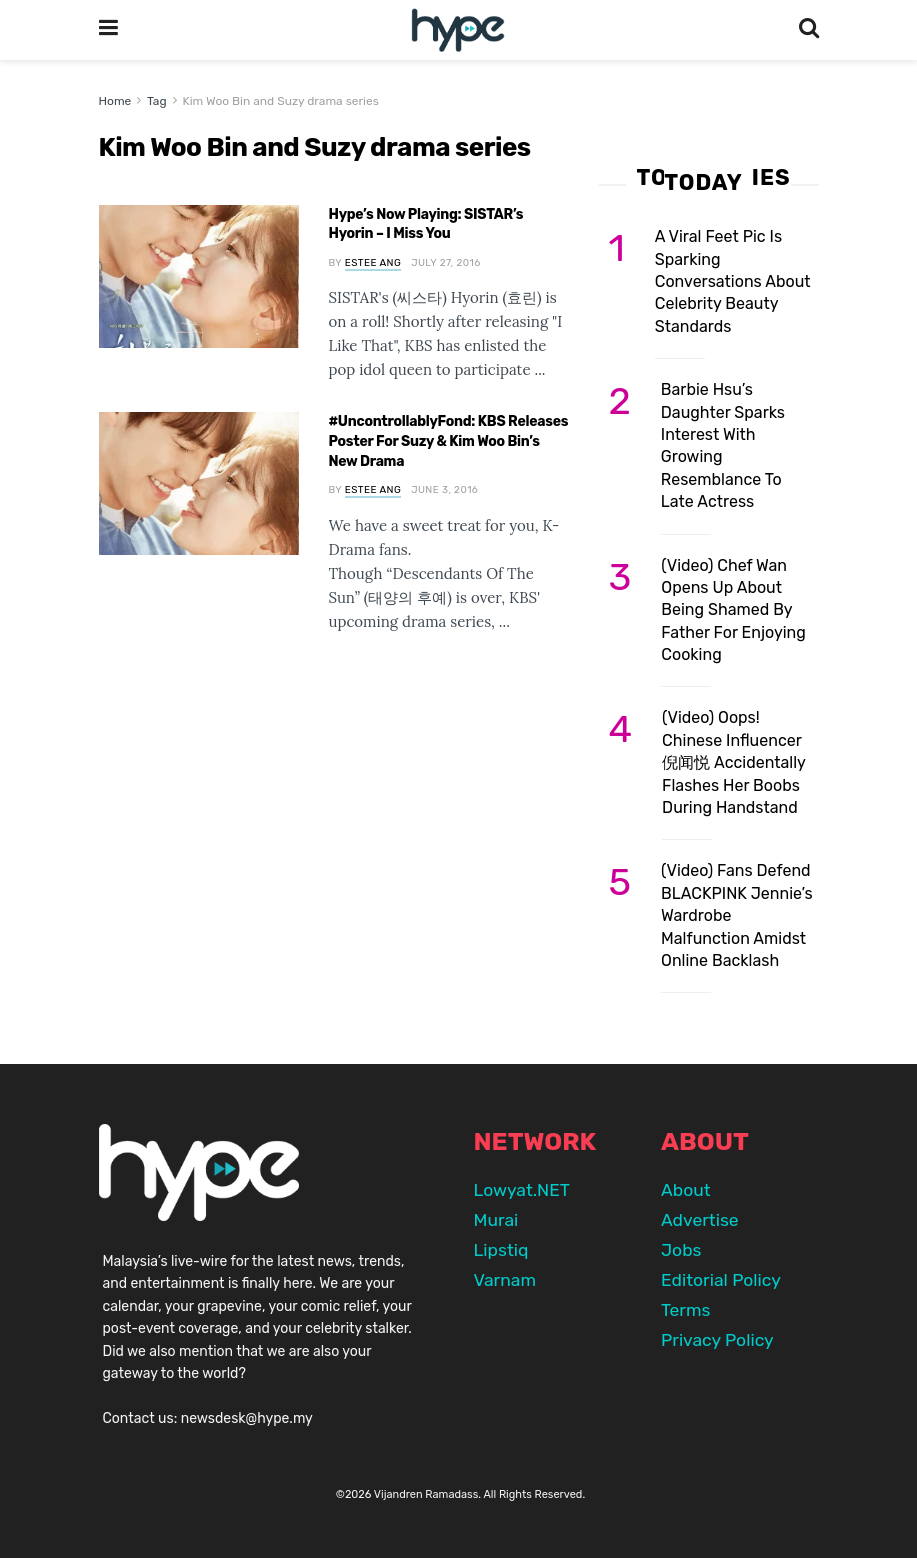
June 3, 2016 (444, 490)
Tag (157, 101)
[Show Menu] (108, 30)
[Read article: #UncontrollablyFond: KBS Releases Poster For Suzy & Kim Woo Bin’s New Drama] (199, 483)
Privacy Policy (717, 1340)
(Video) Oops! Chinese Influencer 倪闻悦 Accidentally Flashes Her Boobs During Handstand (733, 762)
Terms (685, 1310)
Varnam (505, 1280)
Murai (496, 1220)
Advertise (700, 1220)
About (686, 1190)
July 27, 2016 (446, 263)
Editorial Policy (721, 1280)
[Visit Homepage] (457, 30)
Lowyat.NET (522, 1190)
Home (115, 101)
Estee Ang (373, 263)
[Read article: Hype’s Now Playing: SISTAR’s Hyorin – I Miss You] (199, 276)
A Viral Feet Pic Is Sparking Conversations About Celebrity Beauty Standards (733, 281)
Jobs (681, 1250)
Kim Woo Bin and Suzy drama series (280, 101)
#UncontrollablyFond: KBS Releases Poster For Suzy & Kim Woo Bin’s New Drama (449, 441)
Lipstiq (501, 1250)
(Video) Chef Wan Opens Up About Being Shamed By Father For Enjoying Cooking (733, 610)
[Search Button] (809, 30)
